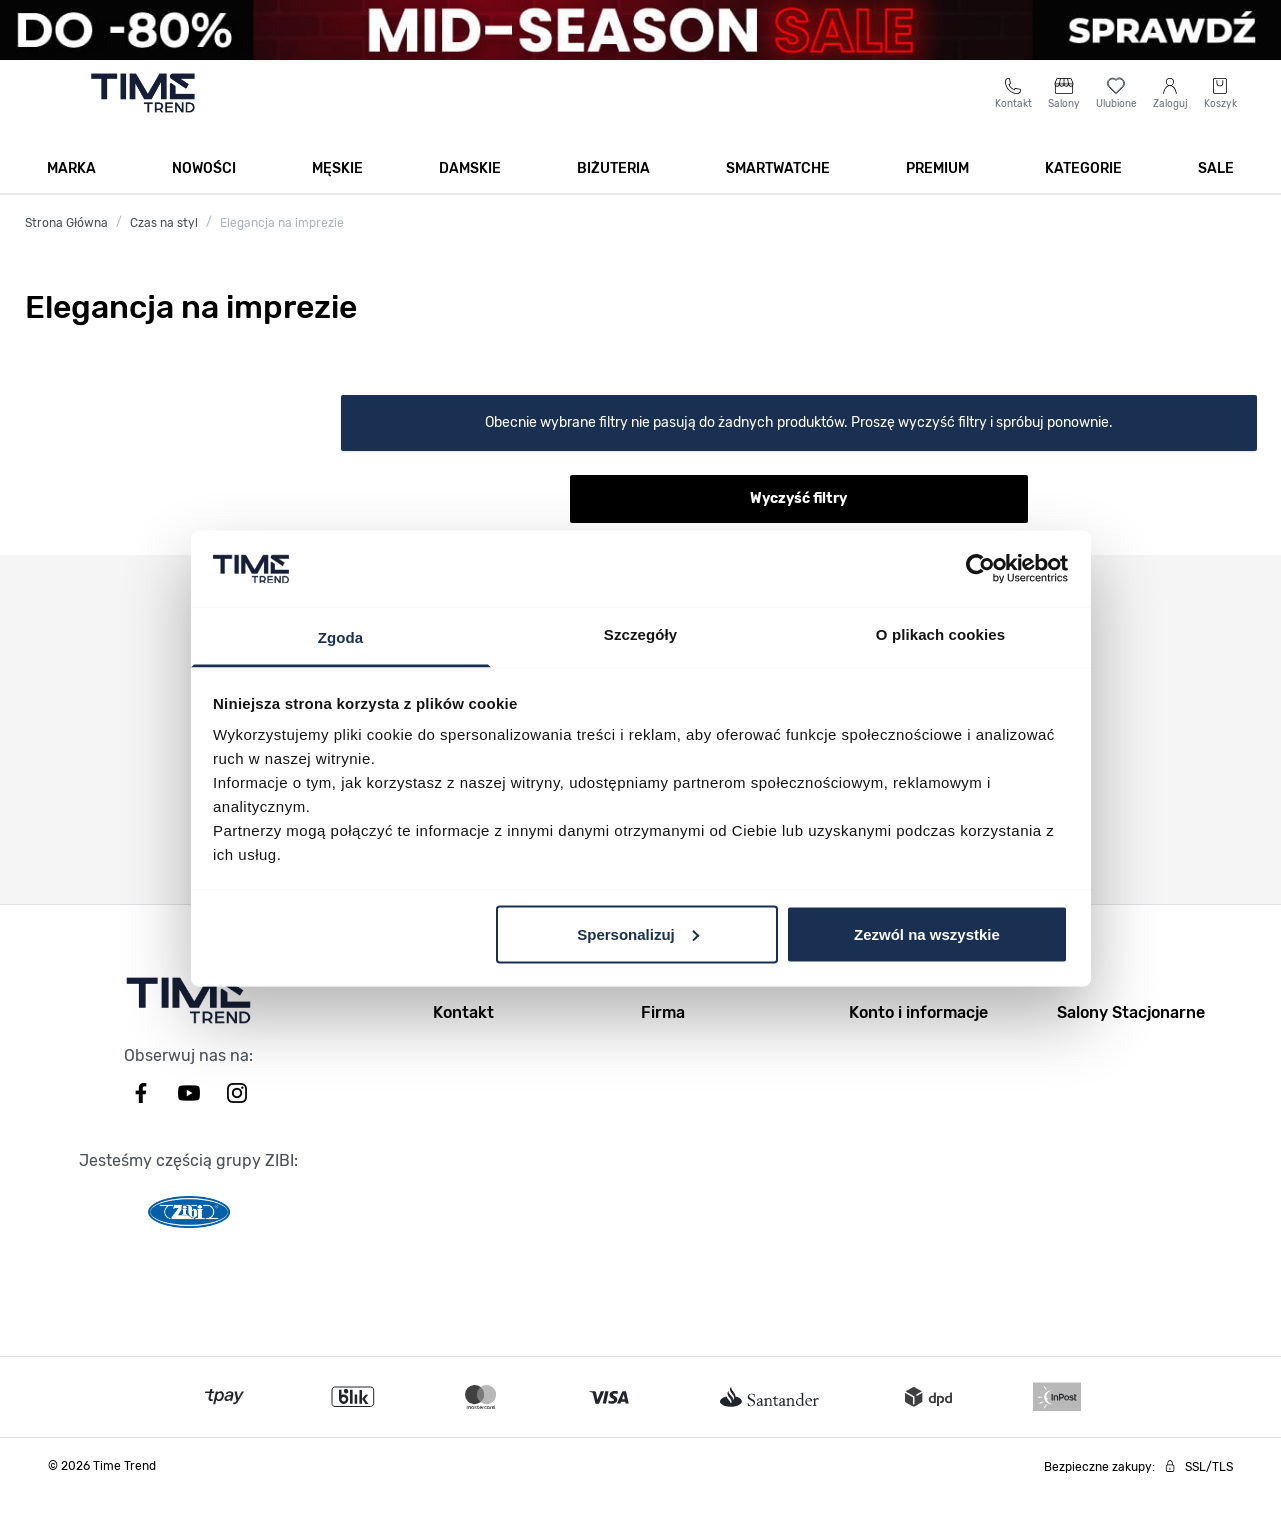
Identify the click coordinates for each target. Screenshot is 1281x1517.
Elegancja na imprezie (282, 246)
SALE (1216, 191)
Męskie (337, 191)
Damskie (470, 191)
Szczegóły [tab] (640, 634)
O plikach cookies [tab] (940, 634)
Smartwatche (778, 191)
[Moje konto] (1170, 116)
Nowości (204, 191)
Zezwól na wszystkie (927, 933)
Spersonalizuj (638, 933)
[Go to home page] (143, 116)
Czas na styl (164, 246)
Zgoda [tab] (341, 637)
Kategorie (1083, 191)
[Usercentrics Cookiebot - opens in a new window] (980, 568)
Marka (71, 191)
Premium (937, 191)
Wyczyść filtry (798, 521)
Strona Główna (66, 246)
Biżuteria (613, 191)
